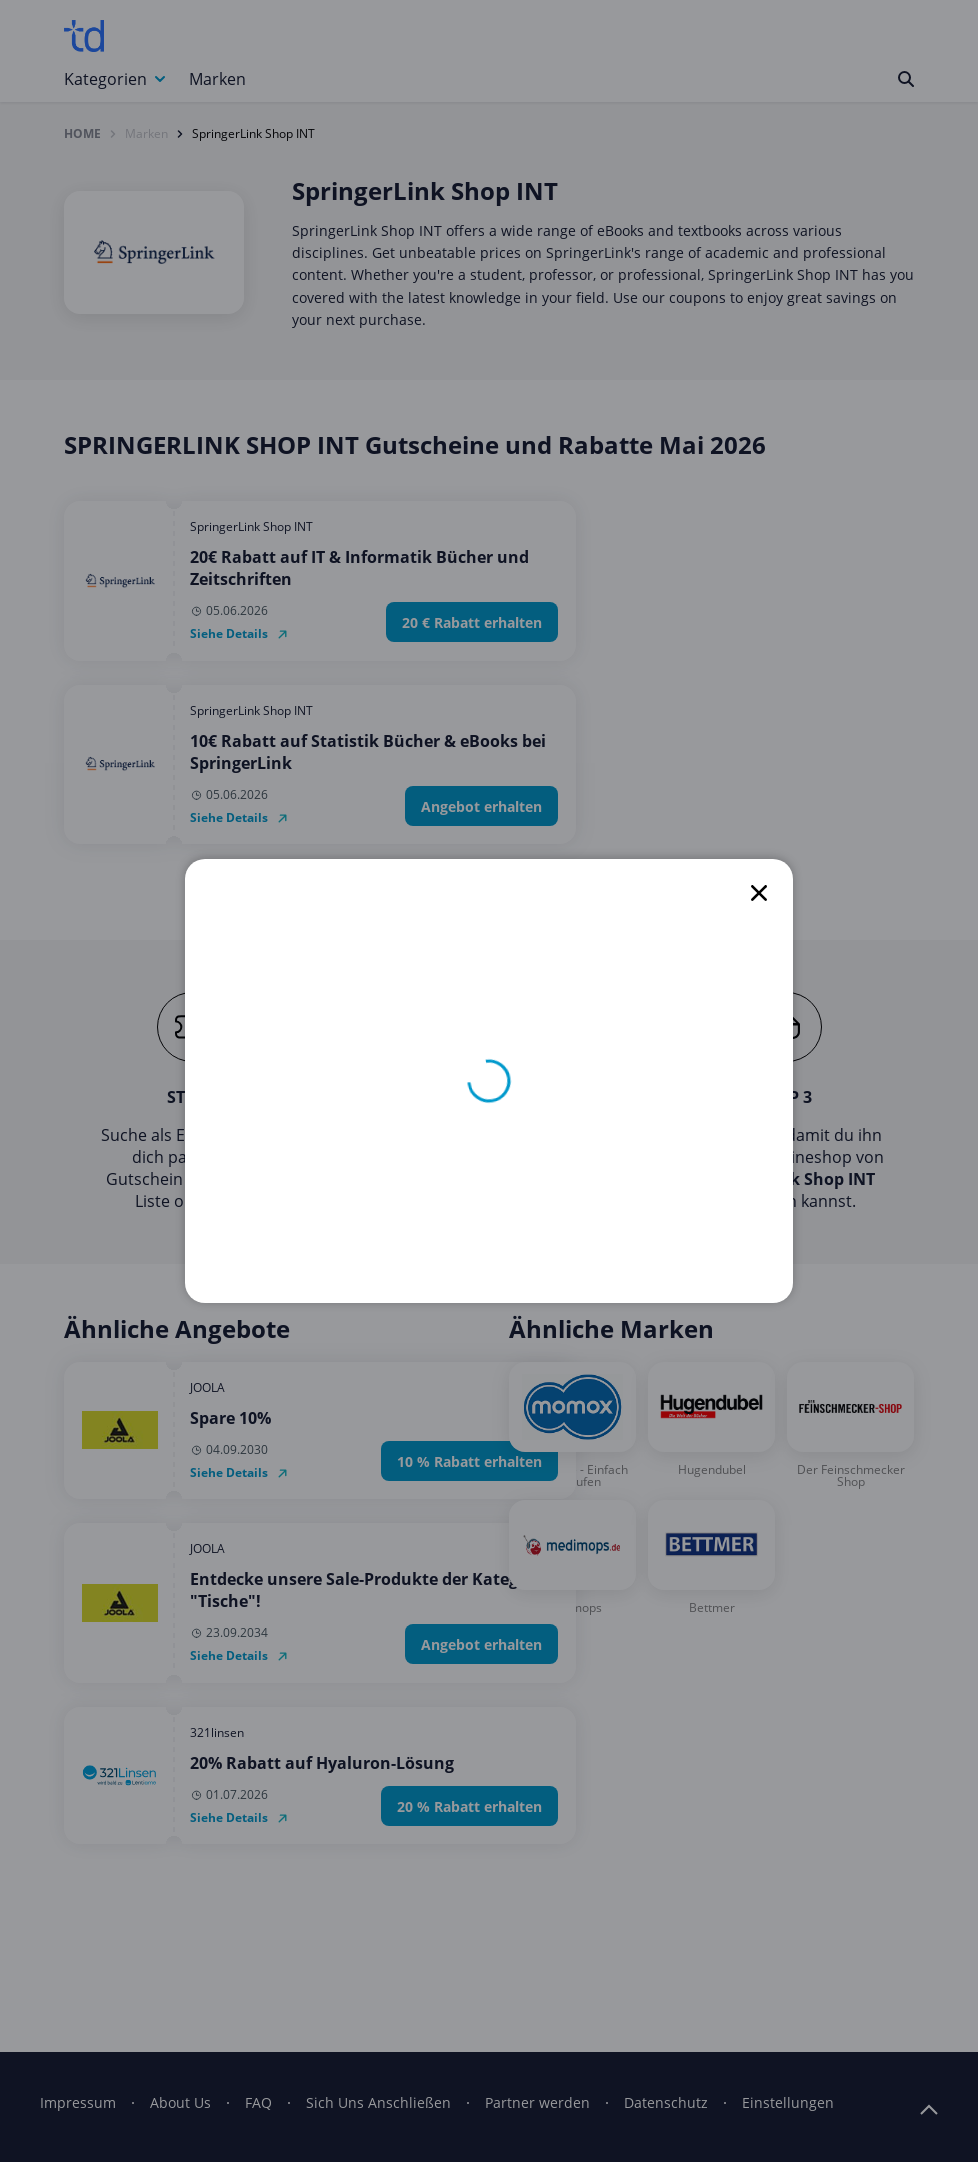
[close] (759, 893)
